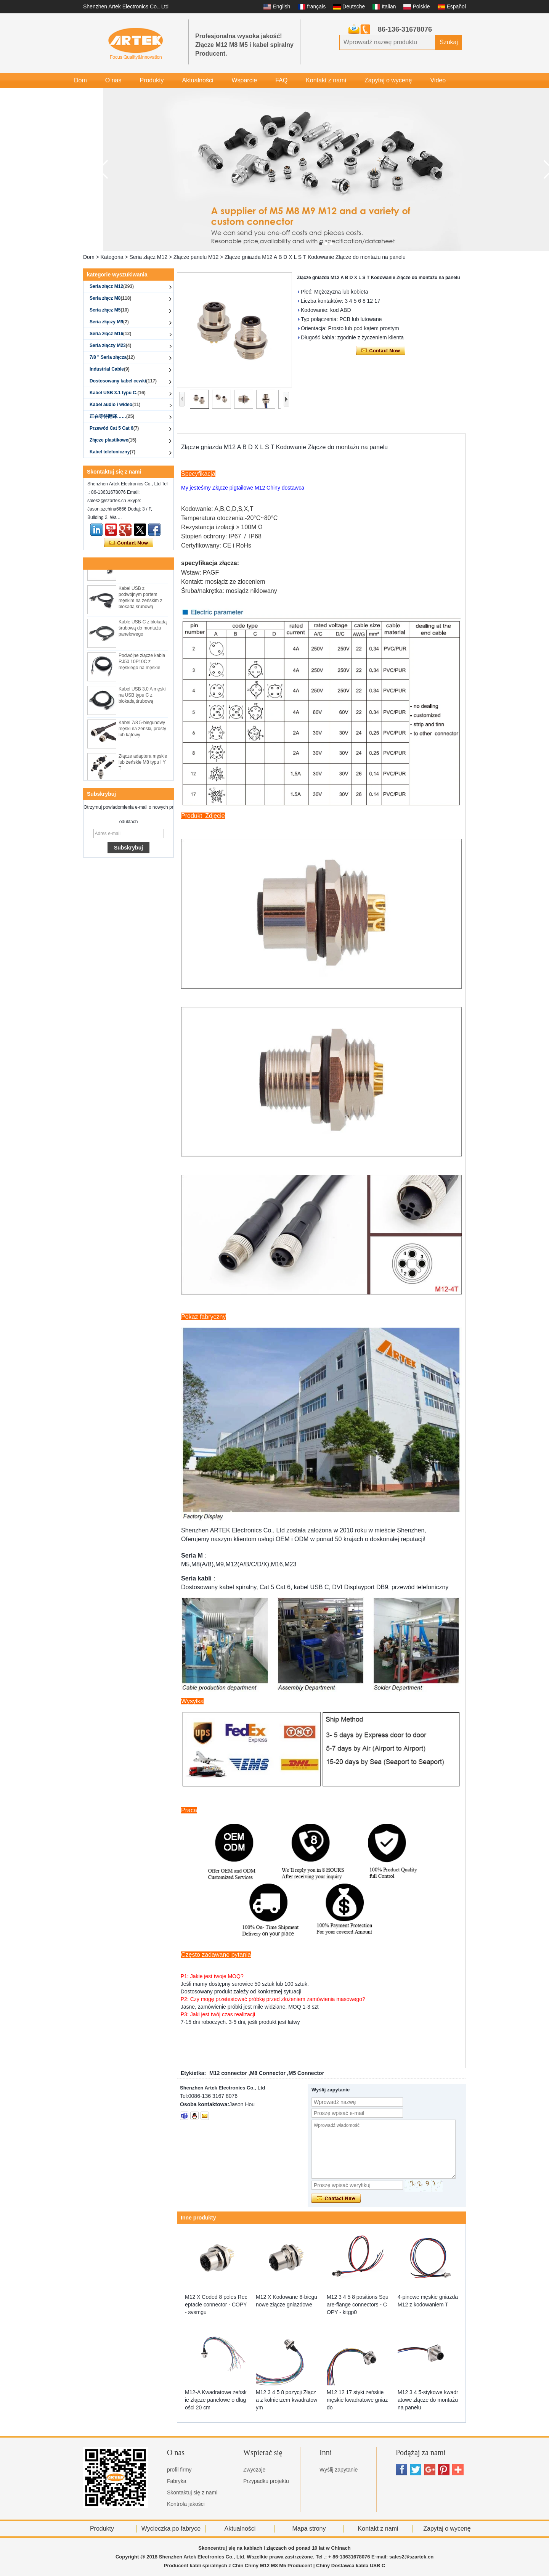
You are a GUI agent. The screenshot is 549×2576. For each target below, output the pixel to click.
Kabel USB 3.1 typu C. (118, 392)
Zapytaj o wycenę (388, 80)
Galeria (84, 95)
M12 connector (228, 2073)
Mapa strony (309, 2528)
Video (438, 80)
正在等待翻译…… (112, 416)
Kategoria (112, 257)
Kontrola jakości (186, 2504)
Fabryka (176, 2481)
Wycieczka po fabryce (171, 2528)
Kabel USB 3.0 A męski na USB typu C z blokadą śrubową (142, 699)
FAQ (281, 80)
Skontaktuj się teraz (128, 543)
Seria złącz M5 (109, 310)
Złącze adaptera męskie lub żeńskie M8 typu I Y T (143, 766)
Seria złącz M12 (148, 257)
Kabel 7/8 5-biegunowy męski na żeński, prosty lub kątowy (142, 733)
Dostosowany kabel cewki (123, 381)
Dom (80, 80)
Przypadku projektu (266, 2481)
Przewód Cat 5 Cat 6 (114, 428)
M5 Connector (306, 2073)
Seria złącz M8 (110, 298)
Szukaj (449, 42)
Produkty (152, 80)
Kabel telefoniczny (112, 451)
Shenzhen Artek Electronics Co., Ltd (126, 6)
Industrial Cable (110, 369)
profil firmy (179, 2470)
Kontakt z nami (326, 80)
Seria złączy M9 (109, 321)
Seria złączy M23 (110, 345)
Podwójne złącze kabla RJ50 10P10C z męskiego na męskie (142, 666)
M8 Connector (268, 2073)
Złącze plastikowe (113, 440)
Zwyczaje (254, 2470)
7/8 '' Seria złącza (112, 357)
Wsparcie (244, 80)
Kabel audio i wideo (115, 404)
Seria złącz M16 (110, 333)
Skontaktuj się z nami (192, 2492)
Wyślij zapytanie (338, 2470)
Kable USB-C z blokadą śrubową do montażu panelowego (143, 632)
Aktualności (198, 80)
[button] (320, 243)
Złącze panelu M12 (195, 257)
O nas (113, 80)
